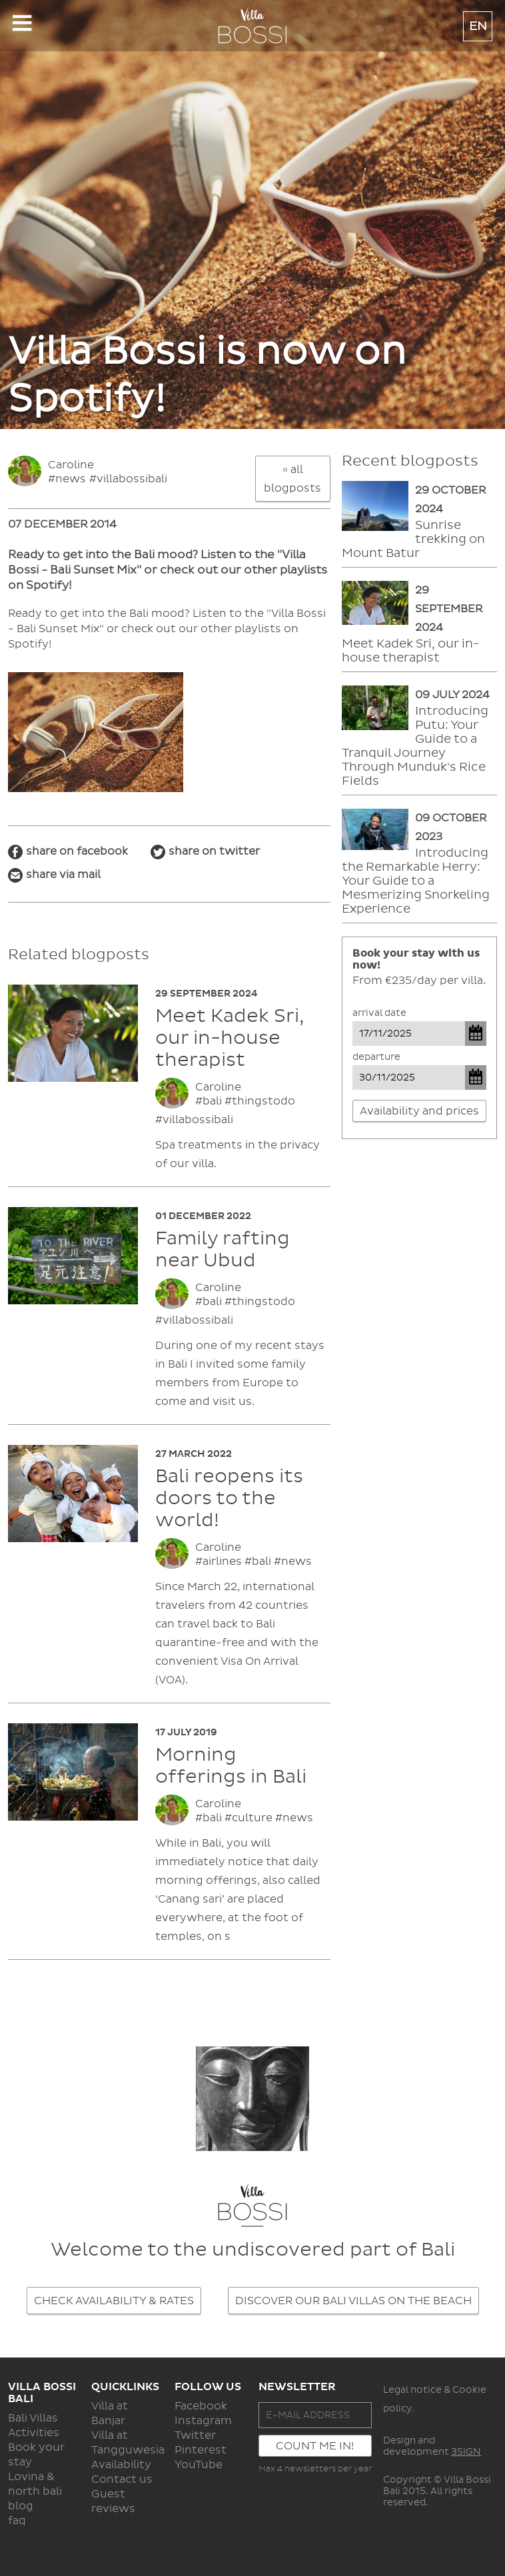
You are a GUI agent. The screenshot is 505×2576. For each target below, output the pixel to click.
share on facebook (77, 851)
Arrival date (379, 1013)
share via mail (63, 874)
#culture (248, 1818)
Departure (376, 1057)
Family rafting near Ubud (222, 1249)
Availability (121, 2464)
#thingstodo (260, 1101)
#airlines (218, 1561)
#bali (208, 1101)
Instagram (203, 2420)
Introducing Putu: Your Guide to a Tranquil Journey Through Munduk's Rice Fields (415, 746)
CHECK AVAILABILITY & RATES (114, 2301)
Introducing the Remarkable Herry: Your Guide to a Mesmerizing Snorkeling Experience (416, 881)
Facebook (201, 2406)
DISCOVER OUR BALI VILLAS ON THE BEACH (353, 2301)
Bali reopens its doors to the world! (229, 1498)
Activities (33, 2432)
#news (67, 479)
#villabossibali (128, 479)
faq (17, 2520)
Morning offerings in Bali (230, 1766)
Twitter (195, 2435)
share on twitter (214, 851)
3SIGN (466, 2451)
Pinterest (201, 2450)
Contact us (122, 2479)
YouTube (199, 2464)
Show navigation (22, 27)
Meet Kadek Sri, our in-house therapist (229, 1038)
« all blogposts (292, 479)
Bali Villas (33, 2418)
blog (20, 2506)
